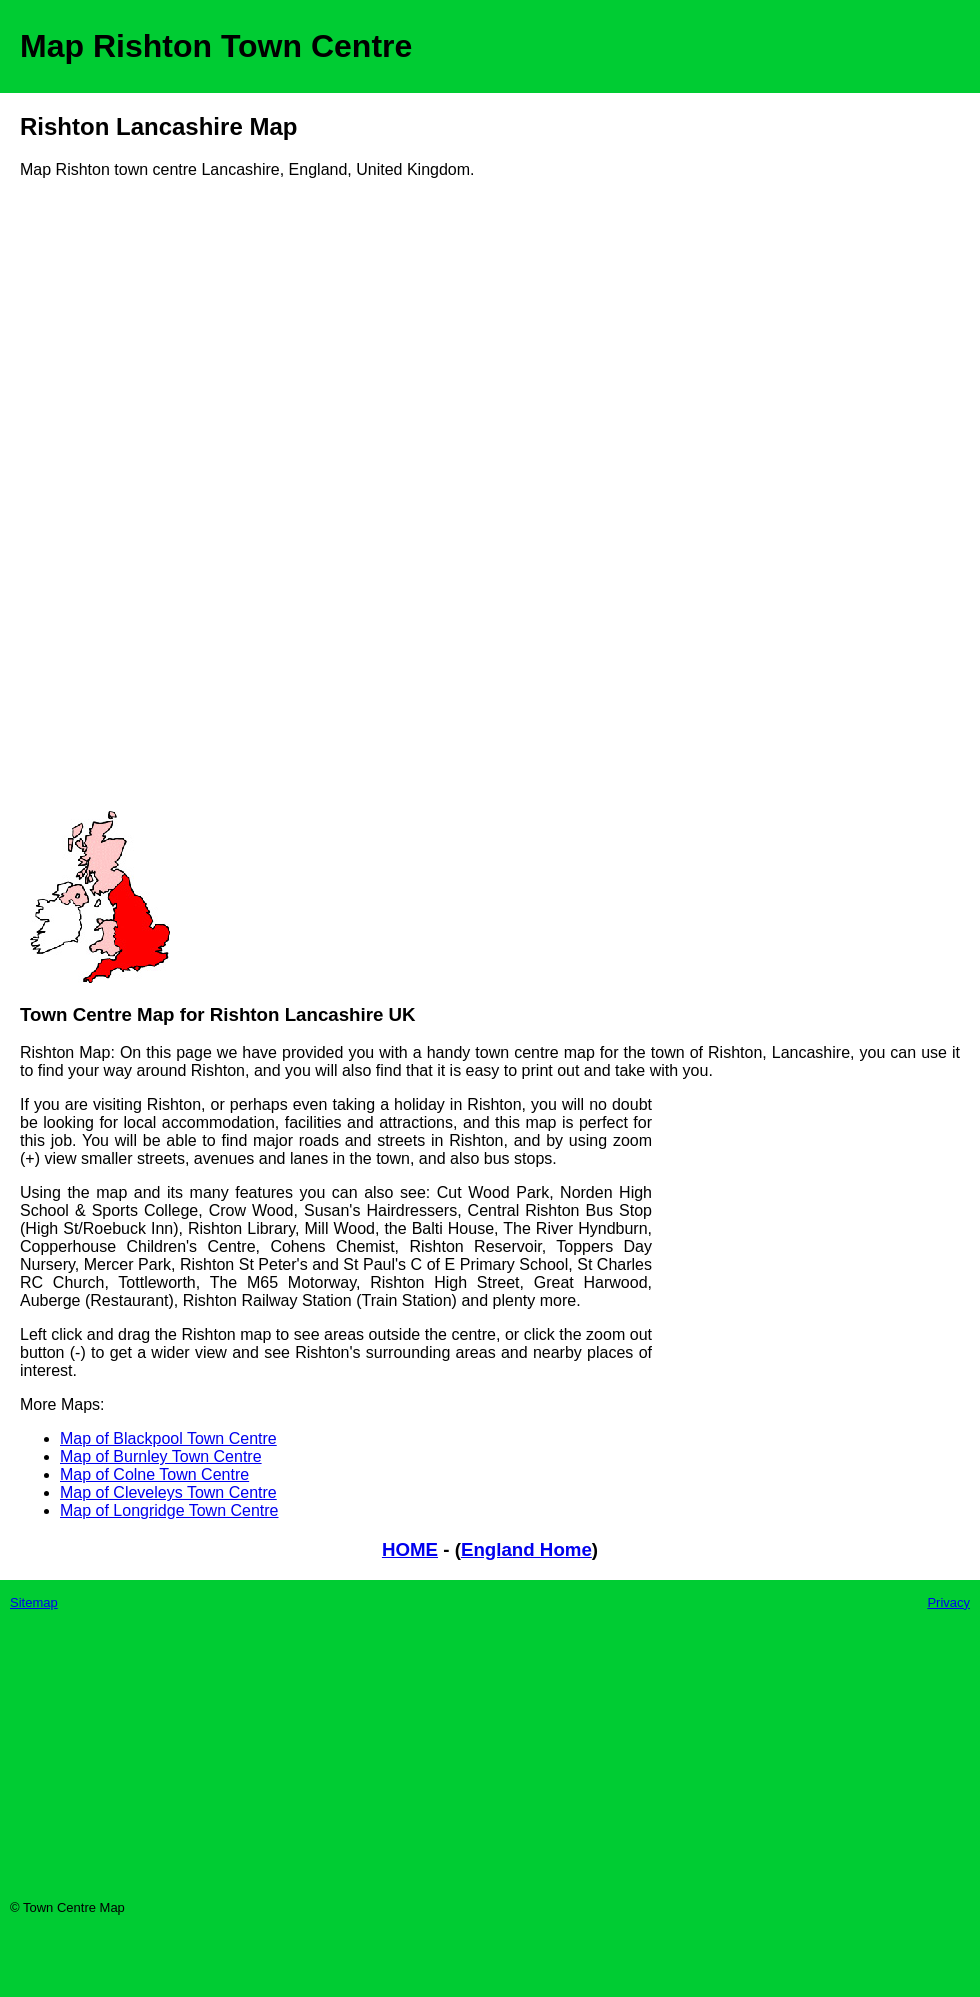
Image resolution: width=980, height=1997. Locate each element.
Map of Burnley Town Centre (161, 1456)
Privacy (948, 1602)
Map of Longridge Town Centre (169, 1510)
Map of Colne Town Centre (154, 1474)
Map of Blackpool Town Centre (168, 1438)
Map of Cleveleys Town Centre (168, 1492)
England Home (526, 1549)
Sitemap (34, 1602)
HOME (410, 1549)
